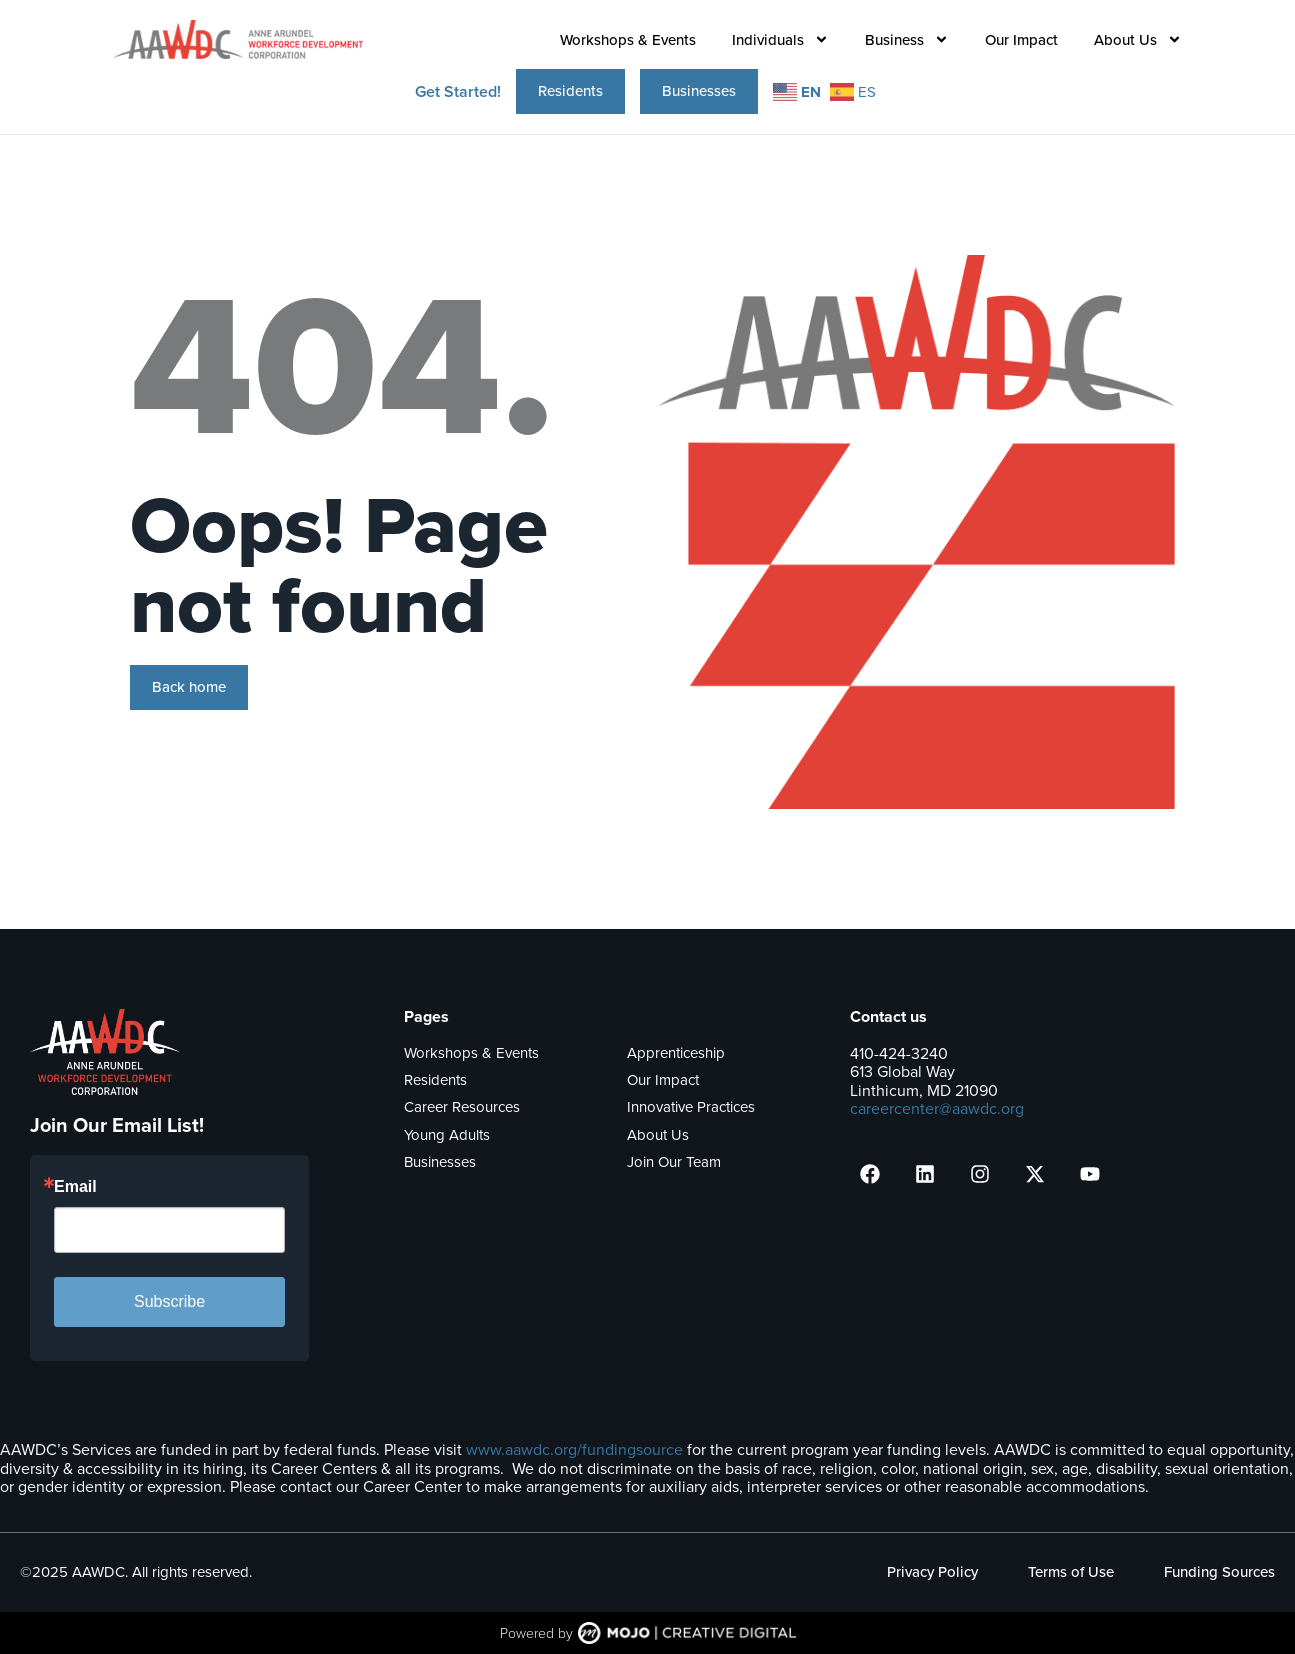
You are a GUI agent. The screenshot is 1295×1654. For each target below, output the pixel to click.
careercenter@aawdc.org (937, 1108)
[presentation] (870, 1174)
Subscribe (169, 1301)
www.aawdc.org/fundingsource (574, 1449)
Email (75, 1187)
